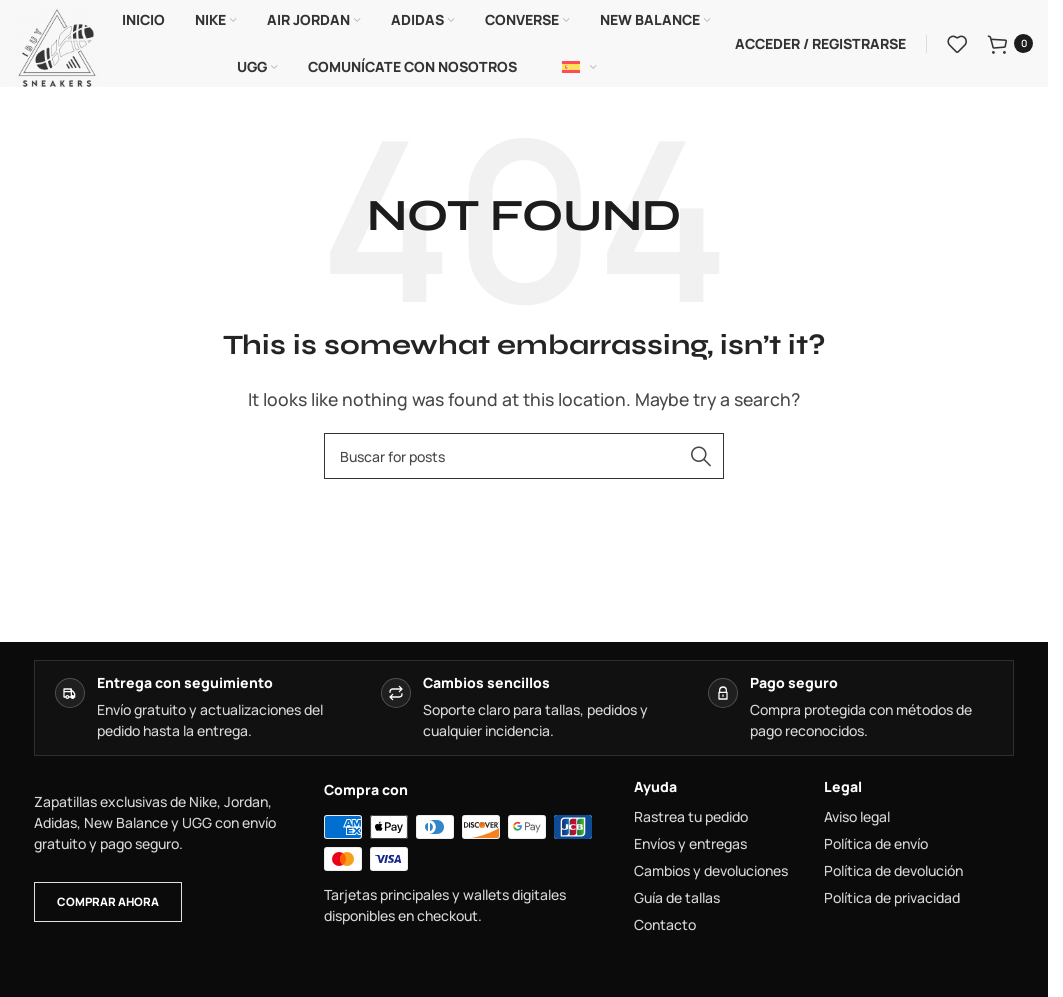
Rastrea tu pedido (691, 820)
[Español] (580, 69)
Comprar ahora (108, 903)
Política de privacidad (892, 901)
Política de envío (876, 847)
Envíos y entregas (690, 847)
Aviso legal (857, 820)
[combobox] (524, 459)
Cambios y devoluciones (711, 874)
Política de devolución (893, 874)
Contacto (665, 928)
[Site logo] (57, 46)
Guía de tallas (677, 901)
